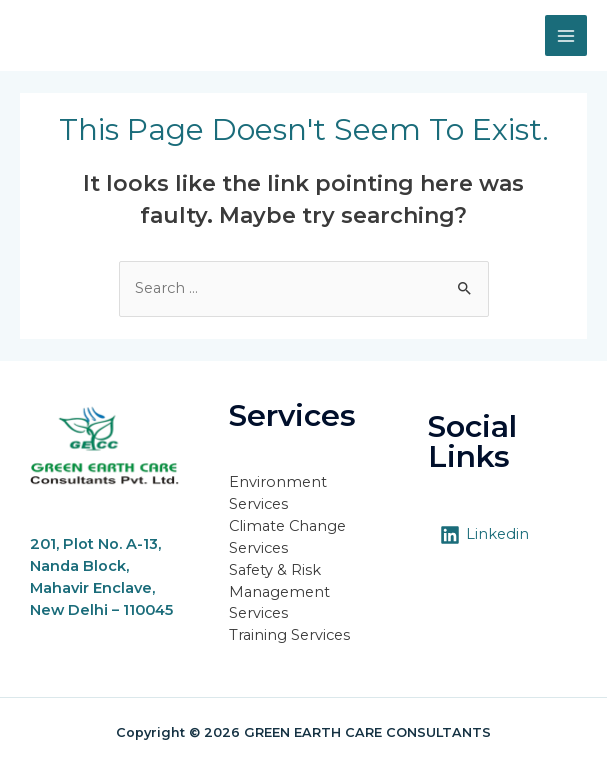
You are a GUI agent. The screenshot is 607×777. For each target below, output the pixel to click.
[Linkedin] (484, 535)
